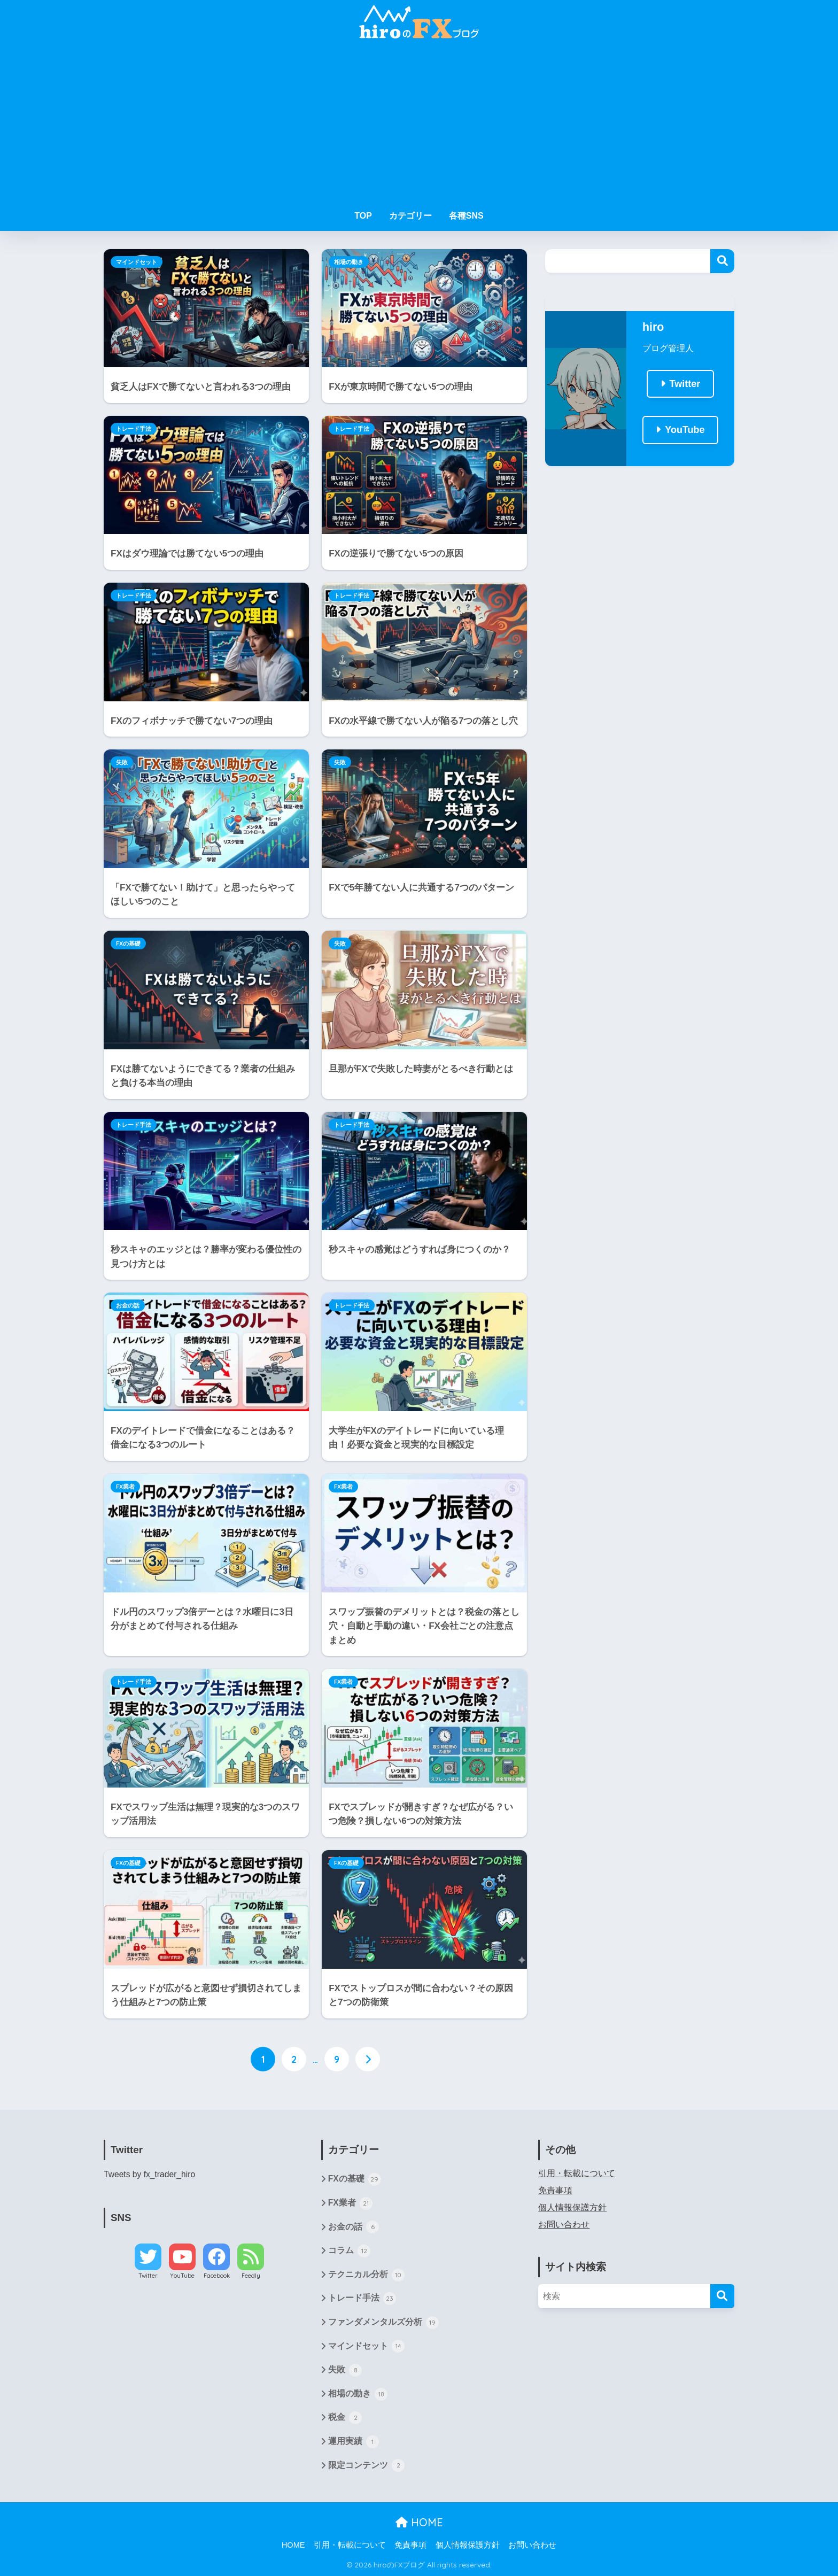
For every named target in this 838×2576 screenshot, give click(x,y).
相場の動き (348, 262)
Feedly (251, 2275)
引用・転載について (576, 2173)
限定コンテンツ (366, 2465)
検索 (722, 261)
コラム (349, 2251)
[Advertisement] (419, 124)
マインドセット (136, 262)
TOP (363, 215)
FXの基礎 (128, 943)
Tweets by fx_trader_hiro (149, 2174)
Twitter (685, 383)
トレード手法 (133, 428)
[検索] (722, 2296)
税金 (345, 2417)
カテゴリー (410, 215)
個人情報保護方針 (572, 2207)
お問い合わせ (563, 2224)
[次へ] (367, 2059)
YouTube (684, 429)
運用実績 (353, 2441)
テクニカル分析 (366, 2275)
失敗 (122, 762)
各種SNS (466, 215)
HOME (419, 2522)
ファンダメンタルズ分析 (383, 2322)
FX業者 (125, 1486)
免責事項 (555, 2190)
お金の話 (127, 1305)
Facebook (217, 2275)
